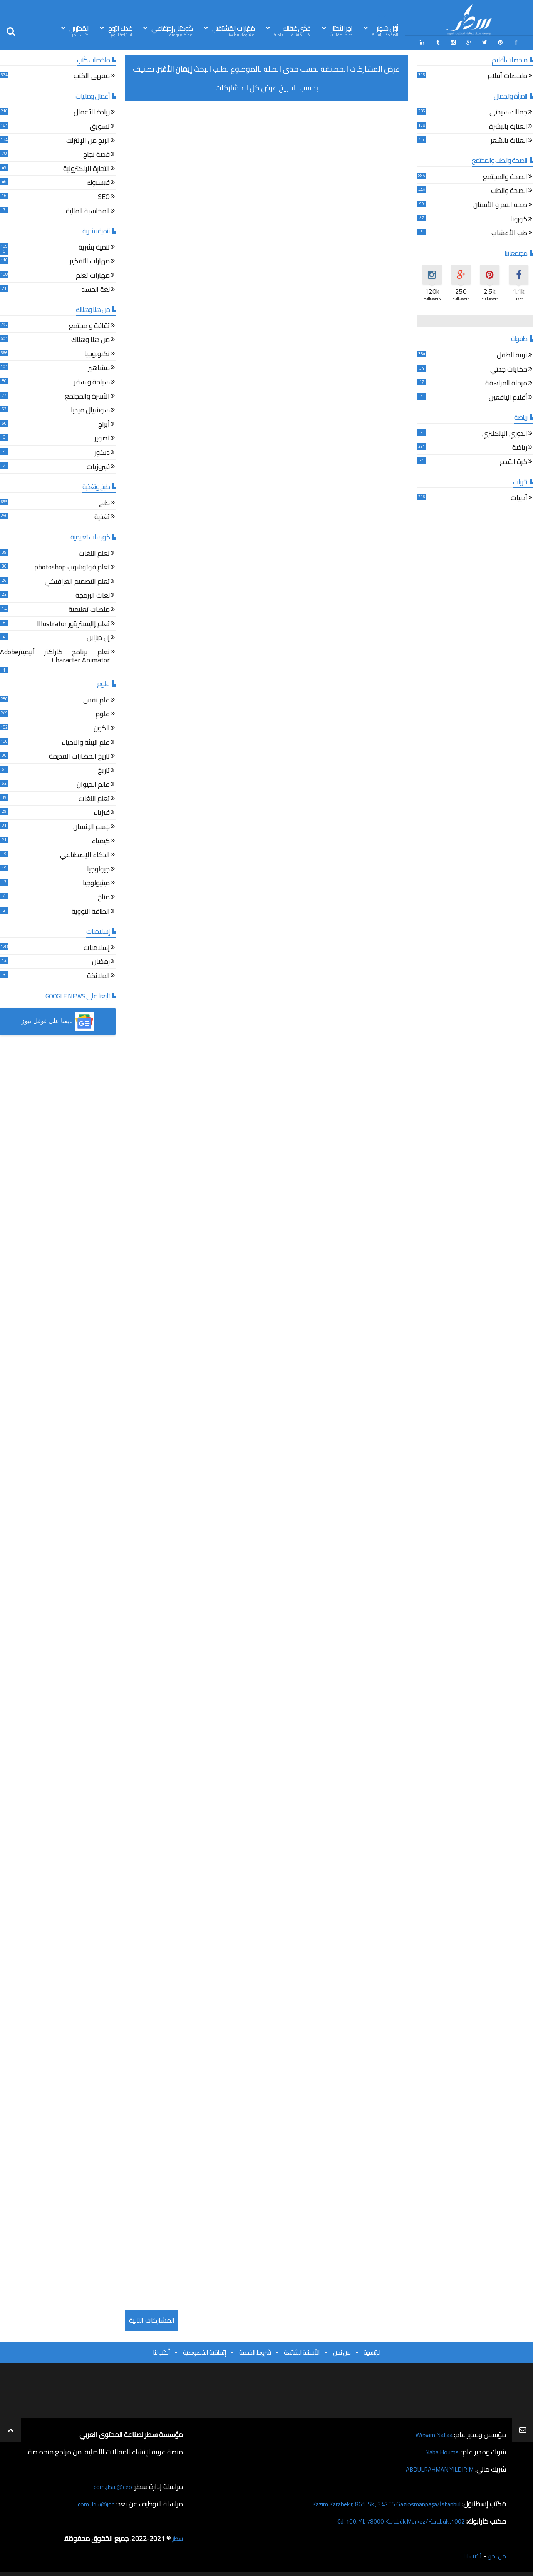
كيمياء (101, 840)
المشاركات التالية (151, 2318)
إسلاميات (97, 946)
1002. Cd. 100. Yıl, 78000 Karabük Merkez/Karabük (391, 2519)
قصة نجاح (96, 154)
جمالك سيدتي (508, 111)
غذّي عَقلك (292, 30)
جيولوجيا (98, 868)
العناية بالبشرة (508, 125)
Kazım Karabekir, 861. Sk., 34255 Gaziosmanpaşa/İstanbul (376, 2502)
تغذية (102, 516)
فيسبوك (98, 182)
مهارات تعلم (93, 274)
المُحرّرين (79, 30)
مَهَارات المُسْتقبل (233, 30)
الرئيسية (372, 2350)
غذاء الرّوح (120, 30)
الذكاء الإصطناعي (85, 854)
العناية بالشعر (509, 139)
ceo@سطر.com (111, 2484)
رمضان (101, 961)
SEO (104, 196)
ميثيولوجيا (96, 882)
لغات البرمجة (92, 595)
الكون (102, 727)
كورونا (518, 218)
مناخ (104, 896)
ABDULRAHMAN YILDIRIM (434, 2467)
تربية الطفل (512, 354)
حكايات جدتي (508, 368)
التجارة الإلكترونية (86, 167)
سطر (176, 2536)
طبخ (104, 502)
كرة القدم (513, 461)
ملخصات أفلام (507, 75)
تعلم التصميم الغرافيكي (77, 580)
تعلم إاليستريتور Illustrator (73, 623)
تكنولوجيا (97, 353)
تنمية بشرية (94, 246)
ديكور (102, 451)
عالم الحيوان (93, 784)
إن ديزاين (98, 637)
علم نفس (96, 699)
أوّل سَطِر (385, 30)
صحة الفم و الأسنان (500, 204)
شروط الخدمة (255, 2350)
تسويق (100, 125)
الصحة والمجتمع (505, 176)
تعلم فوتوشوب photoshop (72, 566)
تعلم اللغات (94, 552)
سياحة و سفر (92, 381)
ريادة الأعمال (92, 111)
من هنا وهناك (90, 339)
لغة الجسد (96, 288)
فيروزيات (98, 466)
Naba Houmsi (440, 2450)
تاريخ (104, 769)
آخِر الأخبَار (341, 30)
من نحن (341, 2350)
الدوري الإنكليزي (504, 432)
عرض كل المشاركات (246, 86)
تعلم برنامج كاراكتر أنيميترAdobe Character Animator (55, 655)
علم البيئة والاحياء (86, 741)
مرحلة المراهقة (506, 382)
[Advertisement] (266, 159)
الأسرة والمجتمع (87, 395)
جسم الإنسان (91, 826)
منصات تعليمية (89, 608)
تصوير (102, 437)
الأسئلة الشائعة (302, 2350)
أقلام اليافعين (508, 396)
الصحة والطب (509, 190)
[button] (58, 1020)
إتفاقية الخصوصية (204, 2350)
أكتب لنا (161, 2350)
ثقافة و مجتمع (89, 325)
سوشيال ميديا (90, 409)
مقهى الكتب (92, 75)
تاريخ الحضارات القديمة (79, 755)
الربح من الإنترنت (88, 139)
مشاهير (99, 367)
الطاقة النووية (91, 910)
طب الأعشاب (509, 232)
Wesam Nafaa (432, 2432)
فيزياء (102, 812)
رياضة (519, 447)
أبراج (104, 423)
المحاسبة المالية (88, 210)
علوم (103, 713)
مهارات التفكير (90, 260)
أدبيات (519, 497)
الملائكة (98, 975)
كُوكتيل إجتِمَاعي (172, 30)
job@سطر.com (94, 2502)
